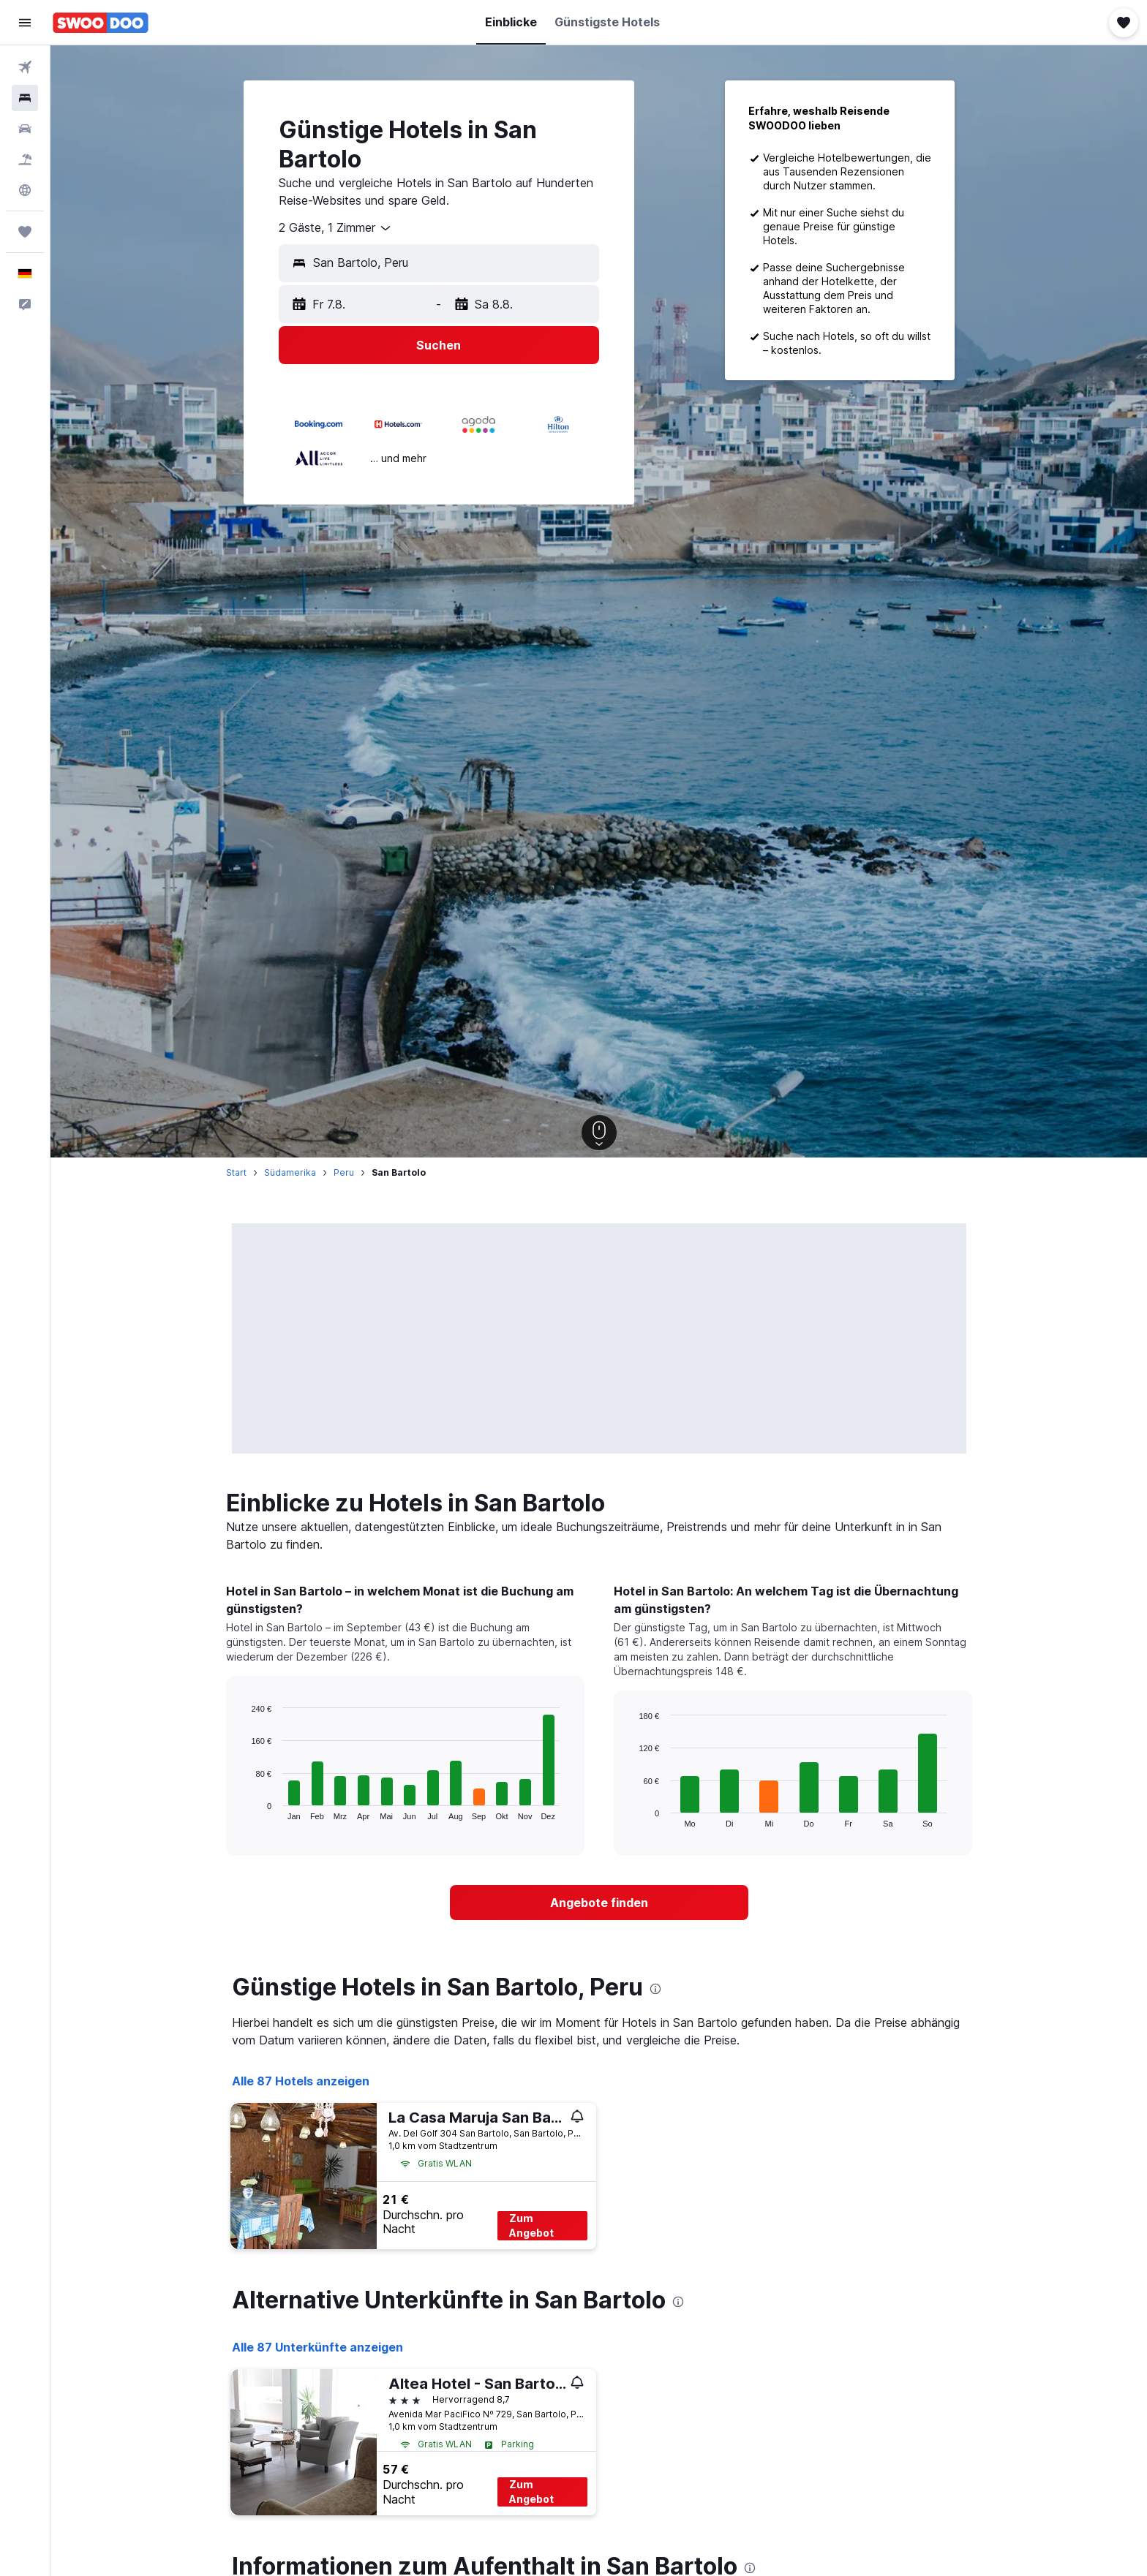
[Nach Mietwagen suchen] (25, 128)
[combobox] (336, 228)
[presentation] (655, 1988)
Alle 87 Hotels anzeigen (300, 2081)
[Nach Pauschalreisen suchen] (25, 159)
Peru (344, 1172)
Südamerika (290, 1172)
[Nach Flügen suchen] (25, 67)
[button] (25, 23)
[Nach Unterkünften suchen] (25, 98)
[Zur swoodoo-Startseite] (100, 22)
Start (236, 1172)
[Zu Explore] (25, 190)
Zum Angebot (531, 2225)
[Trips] (25, 231)
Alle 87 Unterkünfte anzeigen (317, 2347)
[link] (599, 1902)
